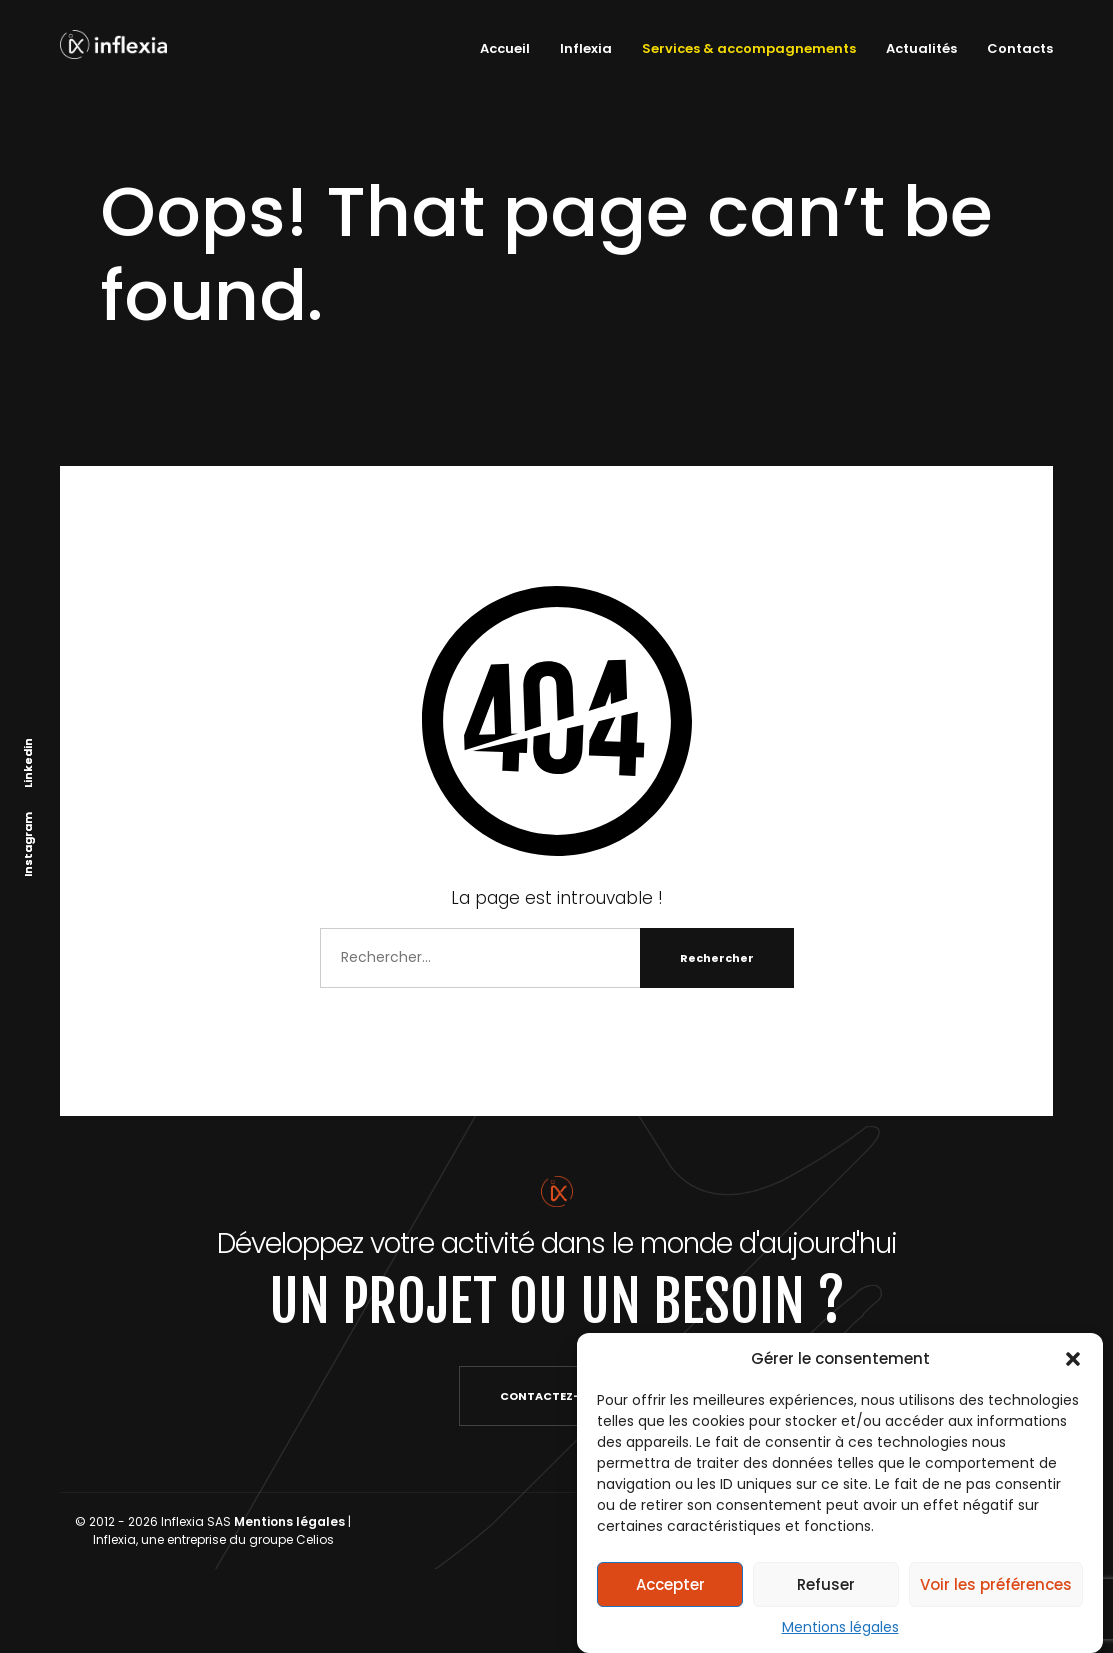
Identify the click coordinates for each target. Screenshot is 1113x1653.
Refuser (826, 1584)
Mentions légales (840, 1627)
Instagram (28, 843)
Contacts (1020, 48)
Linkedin (28, 762)
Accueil (505, 48)
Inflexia (586, 48)
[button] (1073, 1359)
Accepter (670, 1584)
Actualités (921, 48)
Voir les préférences (996, 1584)
